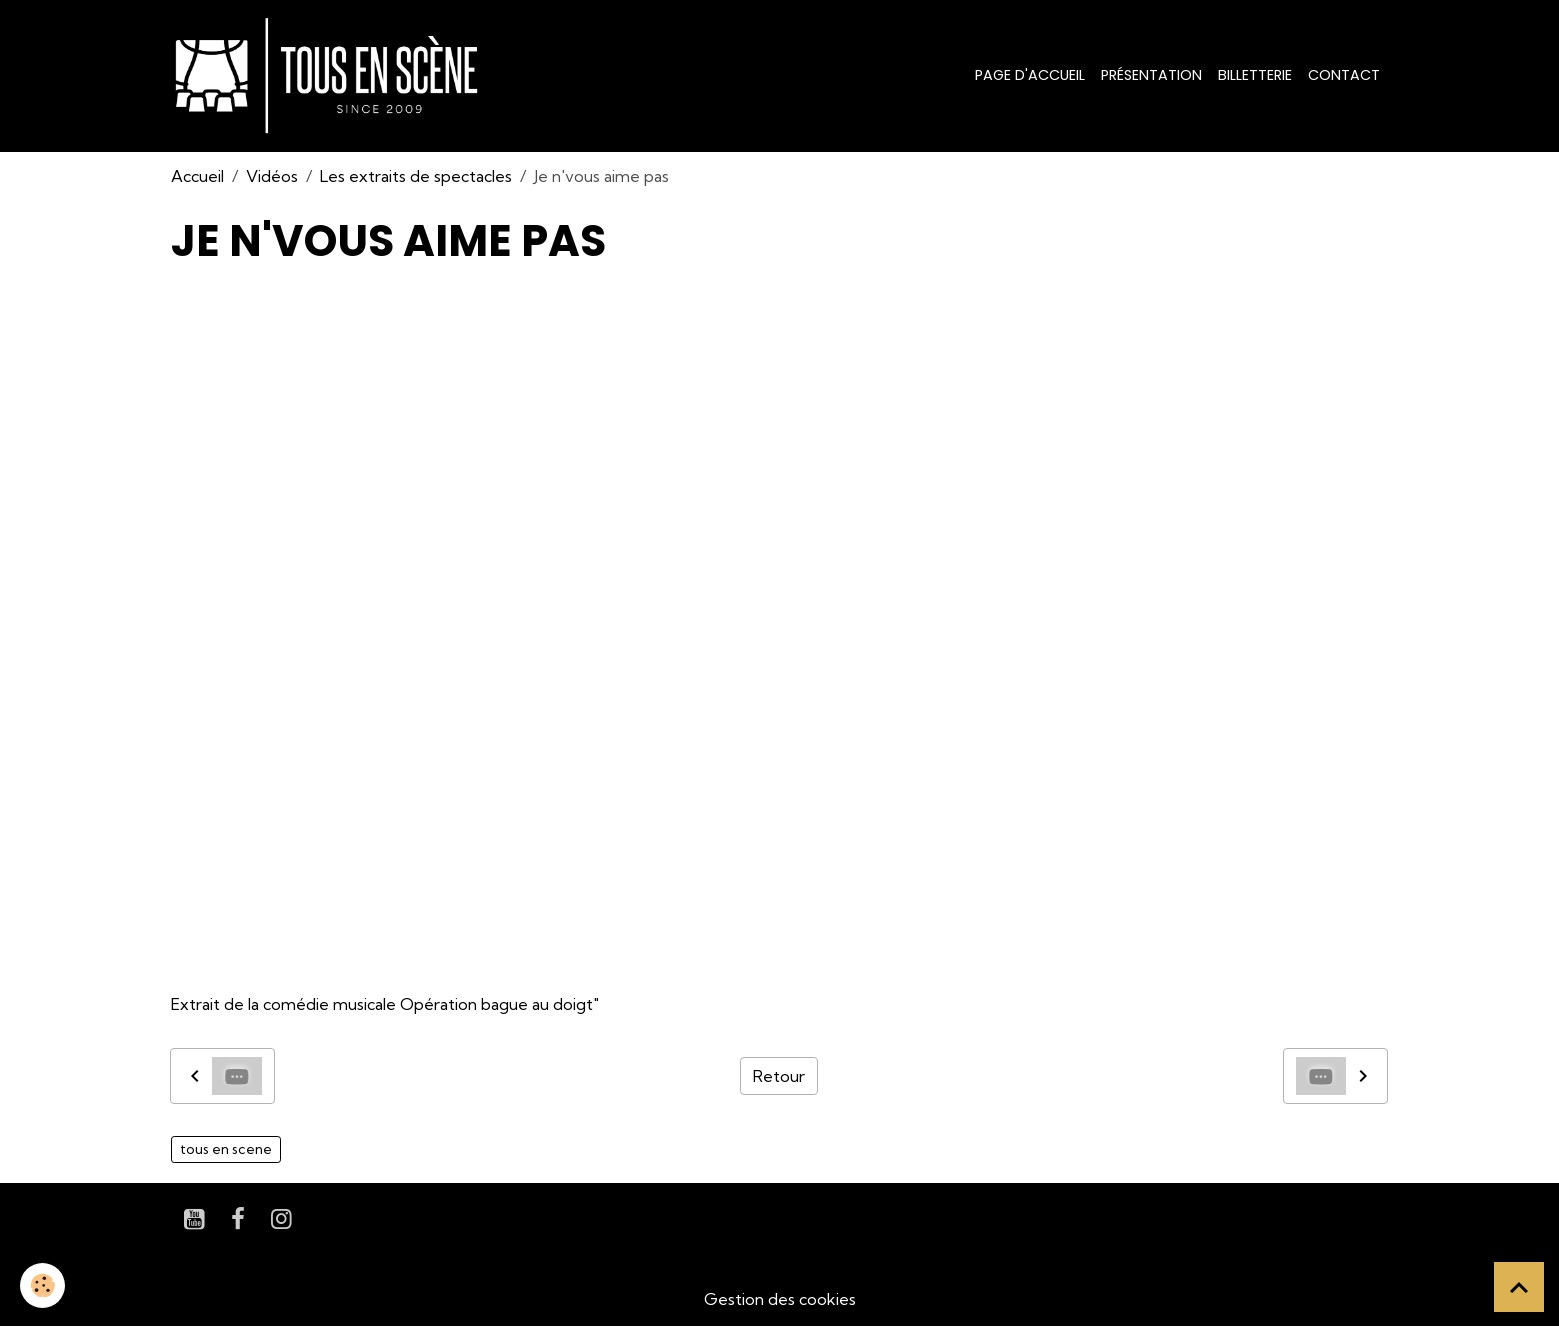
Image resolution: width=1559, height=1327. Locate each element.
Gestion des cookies (780, 1299)
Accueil (197, 176)
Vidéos (272, 176)
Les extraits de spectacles (416, 176)
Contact (1344, 75)
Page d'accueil (1030, 75)
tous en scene (226, 1149)
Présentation (1151, 75)
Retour (779, 1076)
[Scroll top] (1519, 1287)
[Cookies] (42, 1285)
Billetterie (1255, 75)
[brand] (330, 76)
